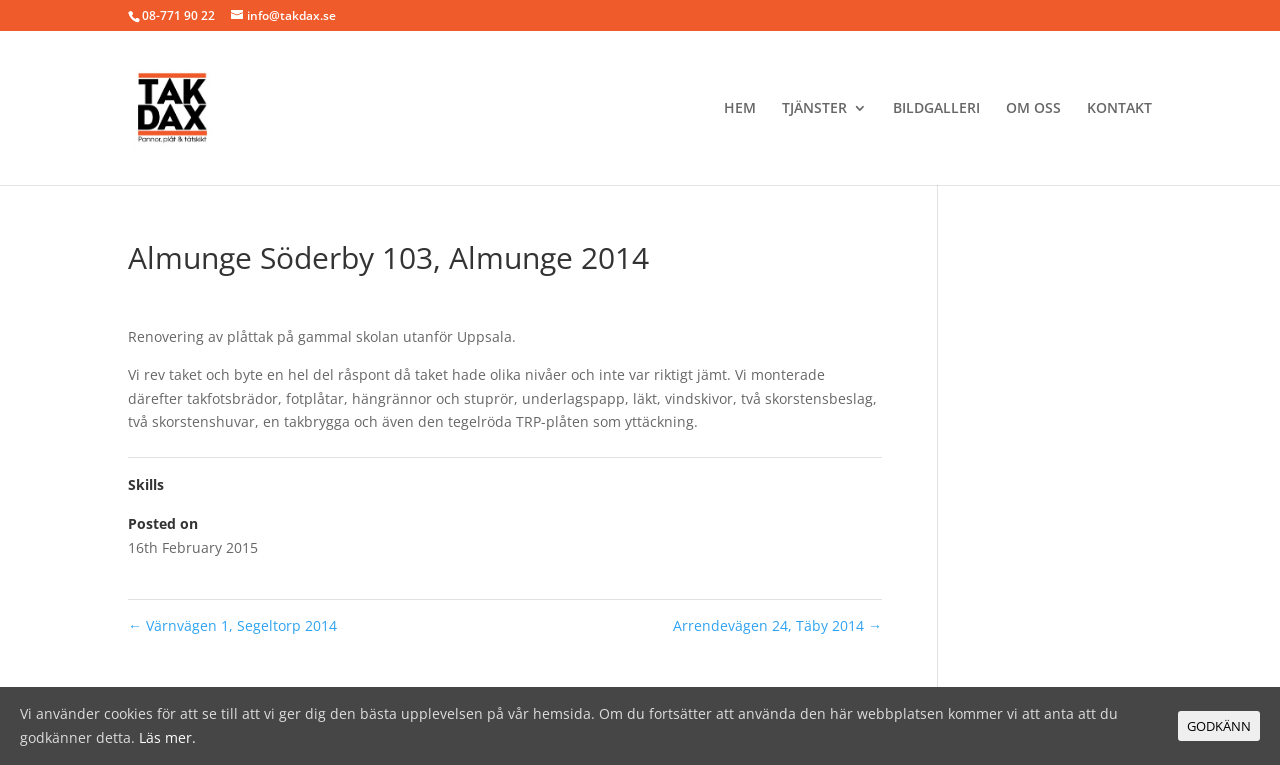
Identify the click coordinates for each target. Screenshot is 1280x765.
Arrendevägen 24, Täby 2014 (777, 625)
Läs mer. (167, 737)
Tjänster (814, 109)
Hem (740, 109)
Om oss (1033, 109)
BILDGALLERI (936, 109)
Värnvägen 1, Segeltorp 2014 (232, 625)
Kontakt (1119, 109)
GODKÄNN (1219, 726)
